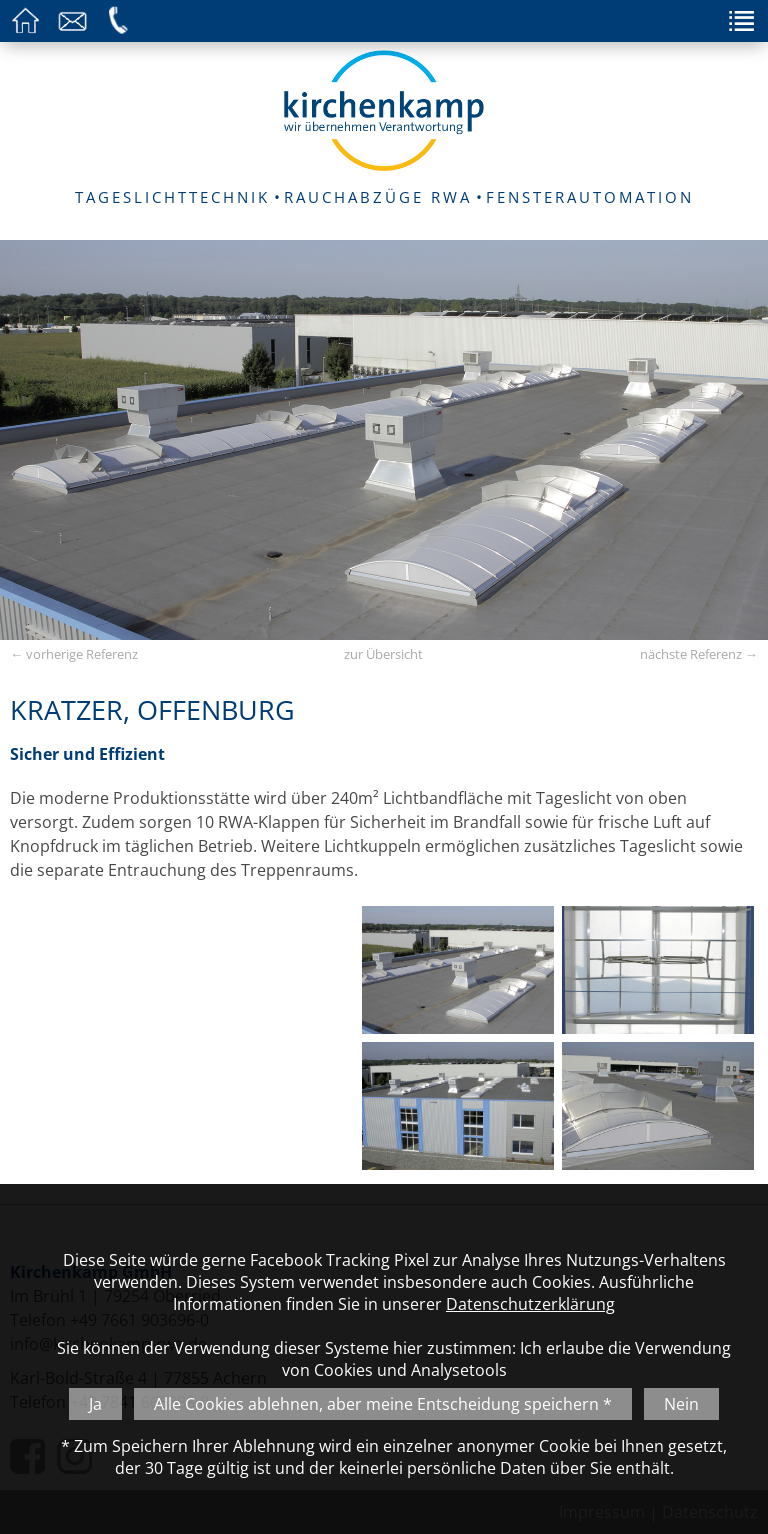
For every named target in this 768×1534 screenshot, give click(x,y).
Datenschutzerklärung (530, 1304)
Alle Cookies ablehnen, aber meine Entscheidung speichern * (383, 1404)
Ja (95, 1404)
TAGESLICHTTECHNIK (172, 197)
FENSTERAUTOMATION (590, 197)
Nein (681, 1404)
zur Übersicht (383, 654)
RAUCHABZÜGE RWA (378, 197)
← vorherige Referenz (74, 654)
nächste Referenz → (699, 654)
